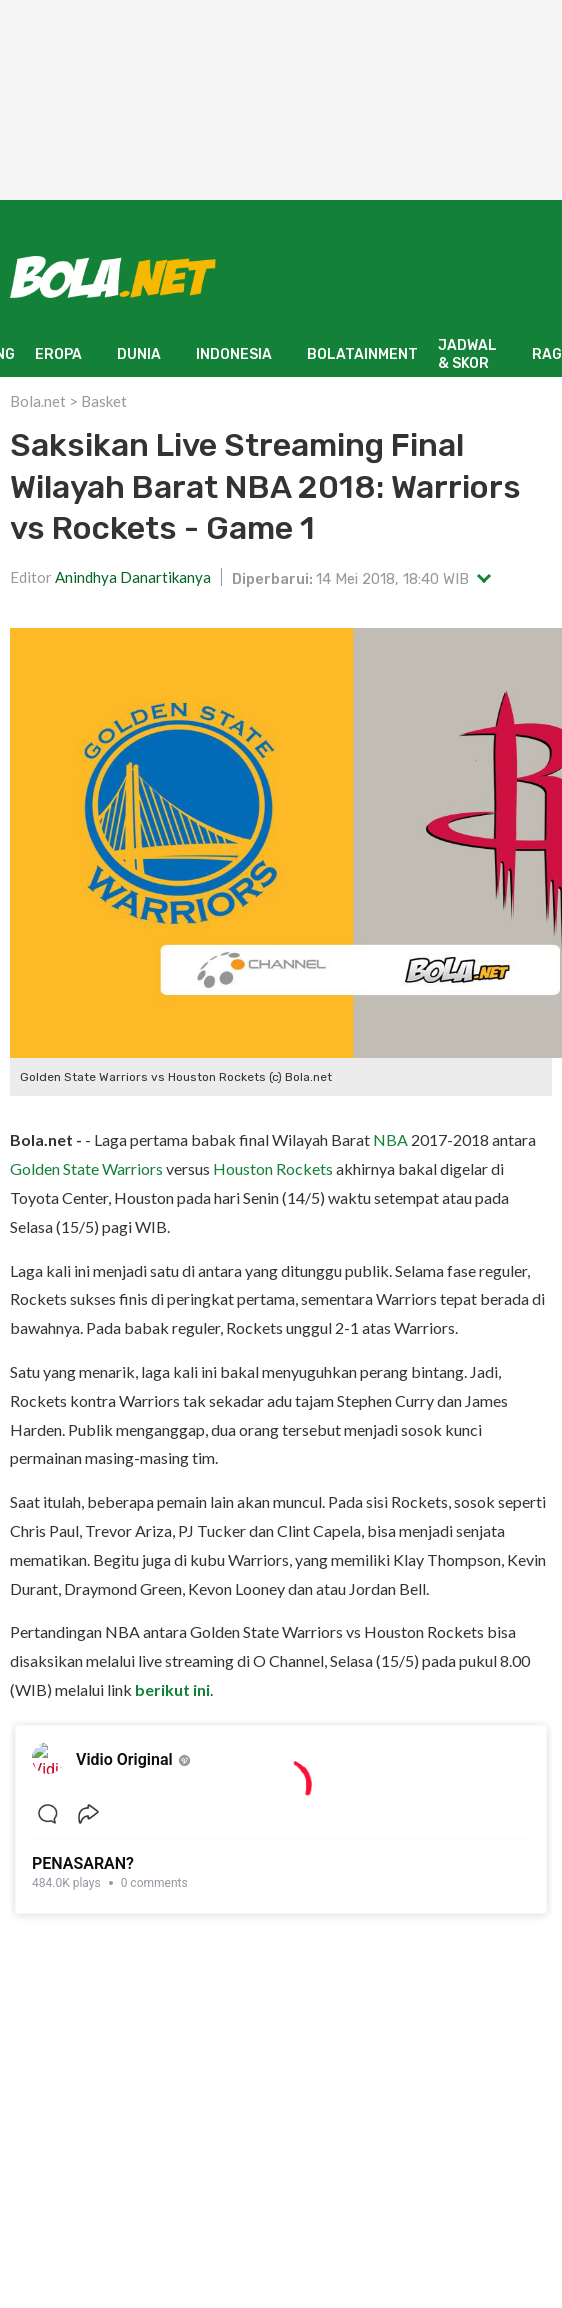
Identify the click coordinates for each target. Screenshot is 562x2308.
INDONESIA (234, 354)
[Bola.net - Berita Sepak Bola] (113, 276)
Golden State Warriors (86, 1168)
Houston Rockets (273, 1168)
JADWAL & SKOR (467, 354)
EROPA (58, 354)
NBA (390, 1139)
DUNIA (139, 354)
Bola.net (38, 401)
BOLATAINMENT (362, 354)
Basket (104, 401)
